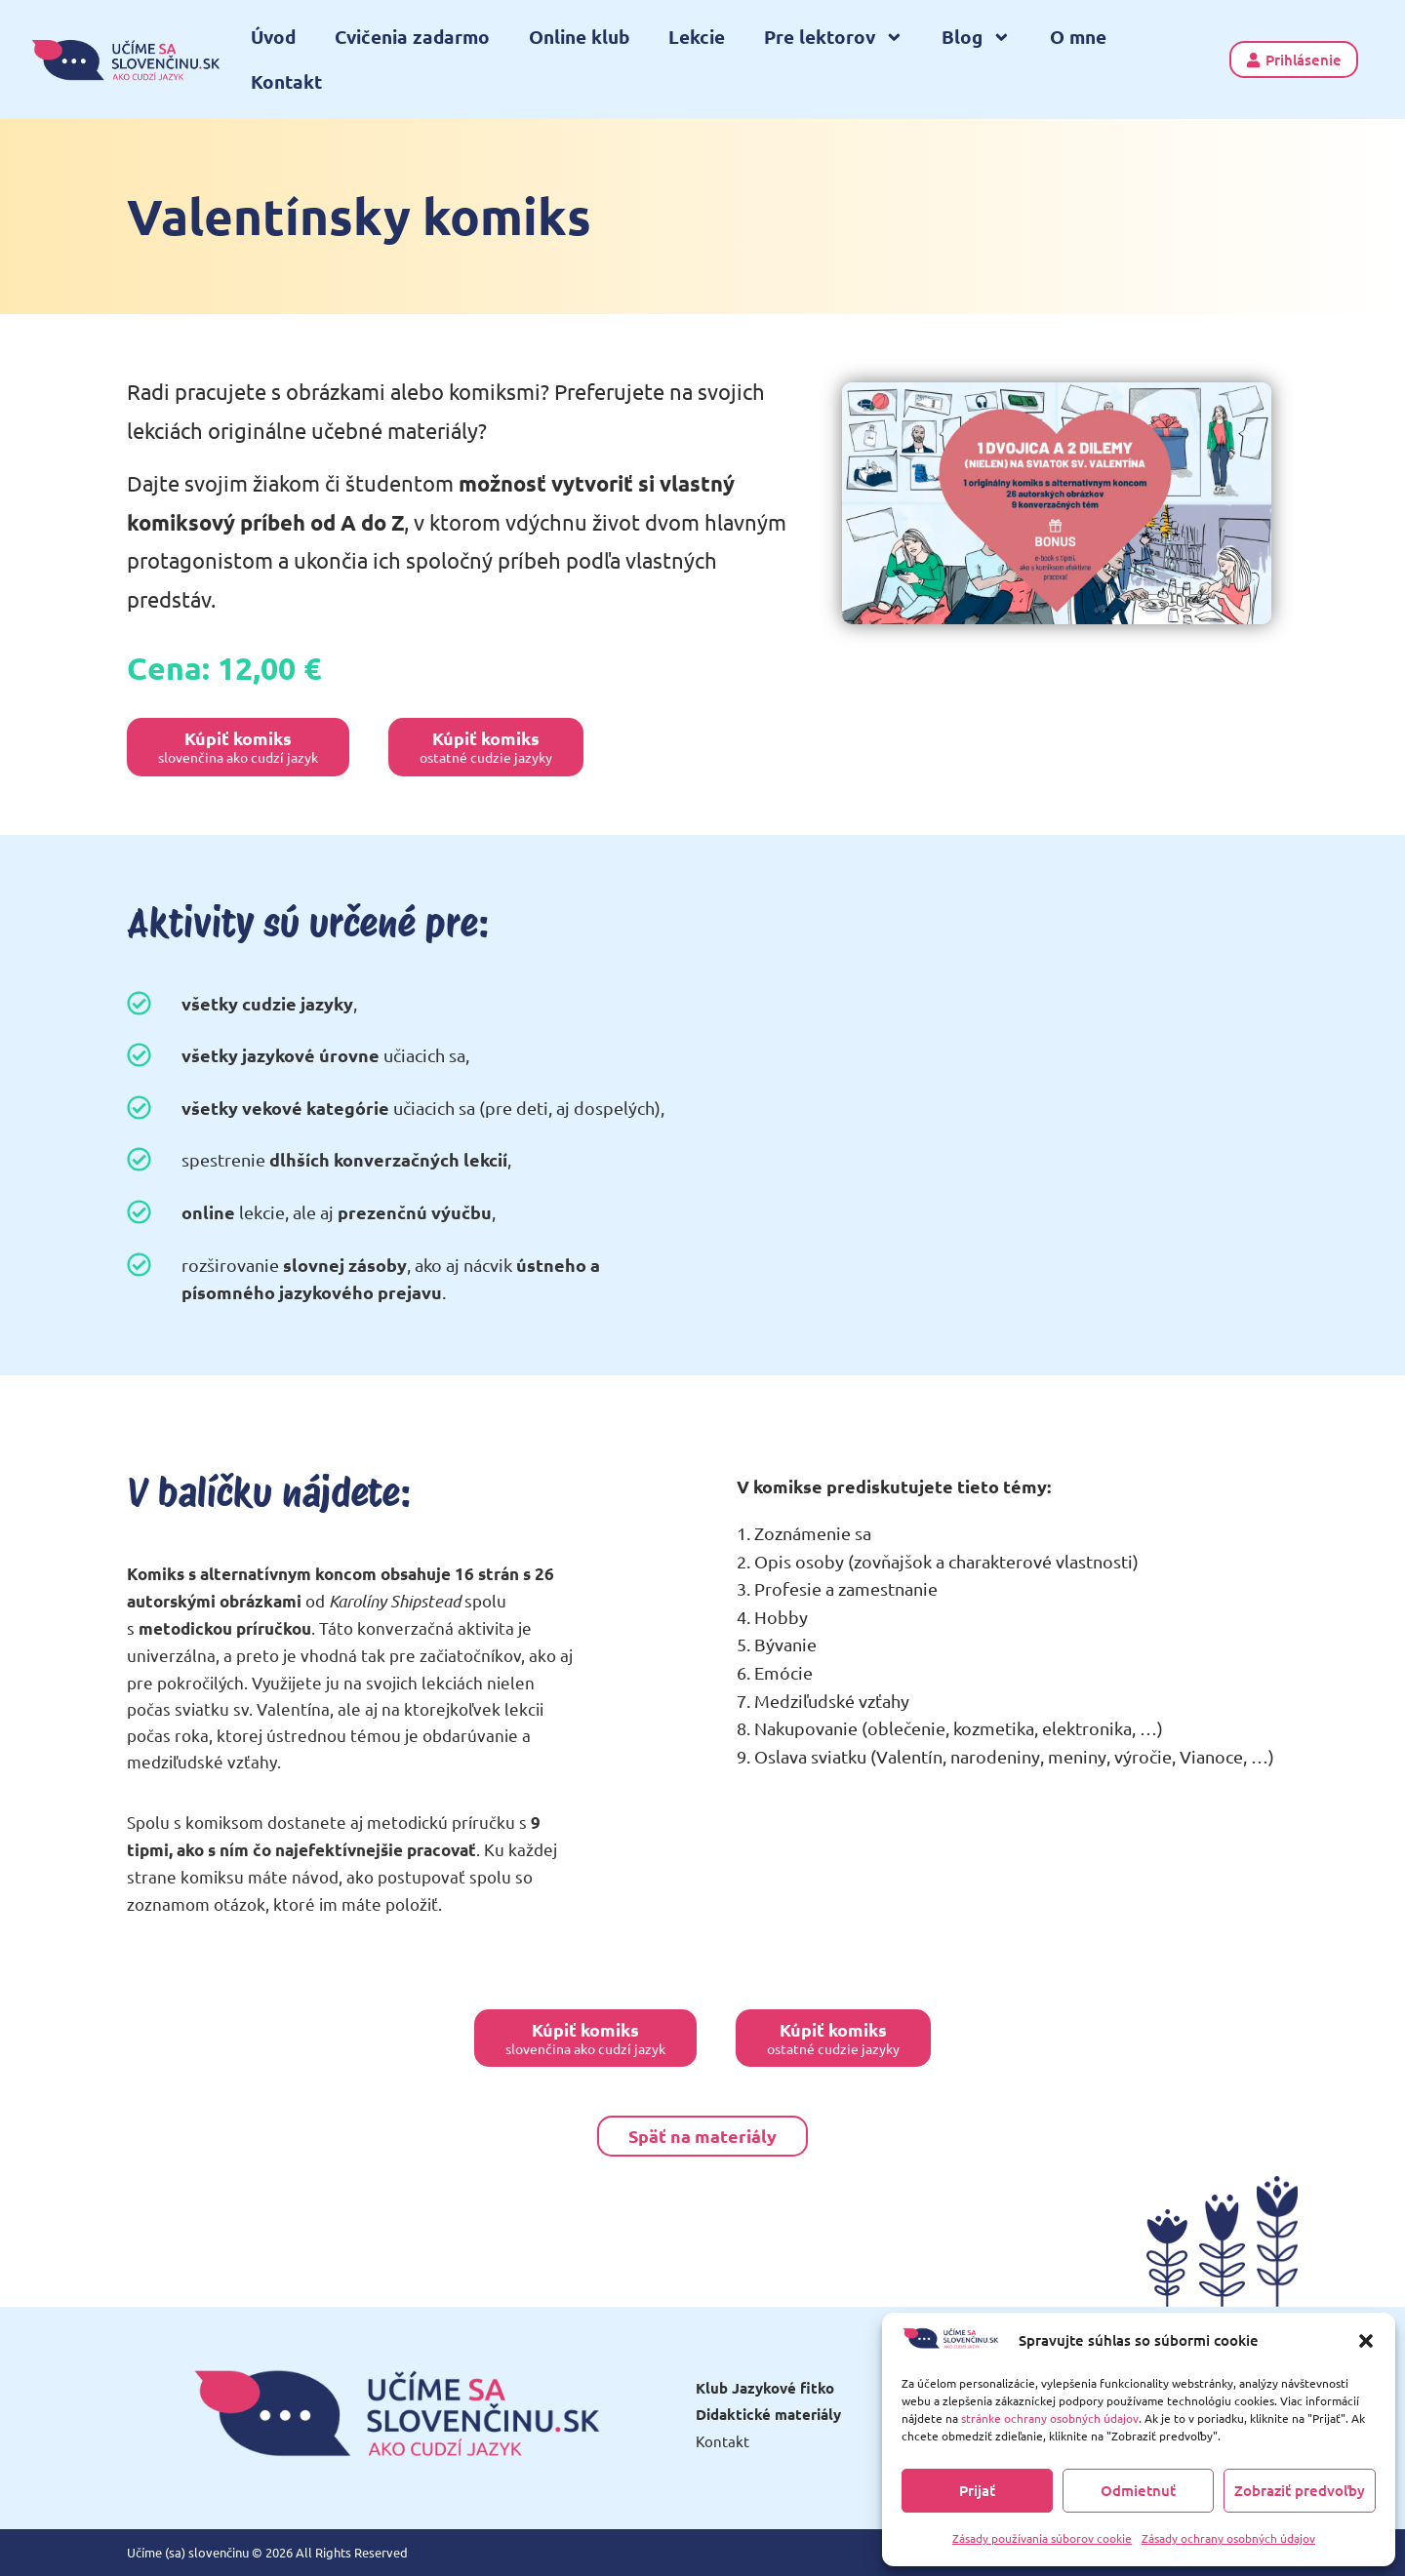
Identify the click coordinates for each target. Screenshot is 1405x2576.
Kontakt (286, 81)
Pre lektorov (833, 38)
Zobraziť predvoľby (1299, 2490)
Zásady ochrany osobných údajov (1228, 2538)
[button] (1366, 2341)
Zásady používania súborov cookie (1042, 2538)
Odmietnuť (1138, 2490)
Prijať (977, 2490)
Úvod (273, 36)
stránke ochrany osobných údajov (1050, 2418)
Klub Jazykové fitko (765, 2388)
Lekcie (696, 36)
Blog (976, 38)
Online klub (579, 36)
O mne (1078, 36)
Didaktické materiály (768, 2414)
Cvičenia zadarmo (412, 36)
